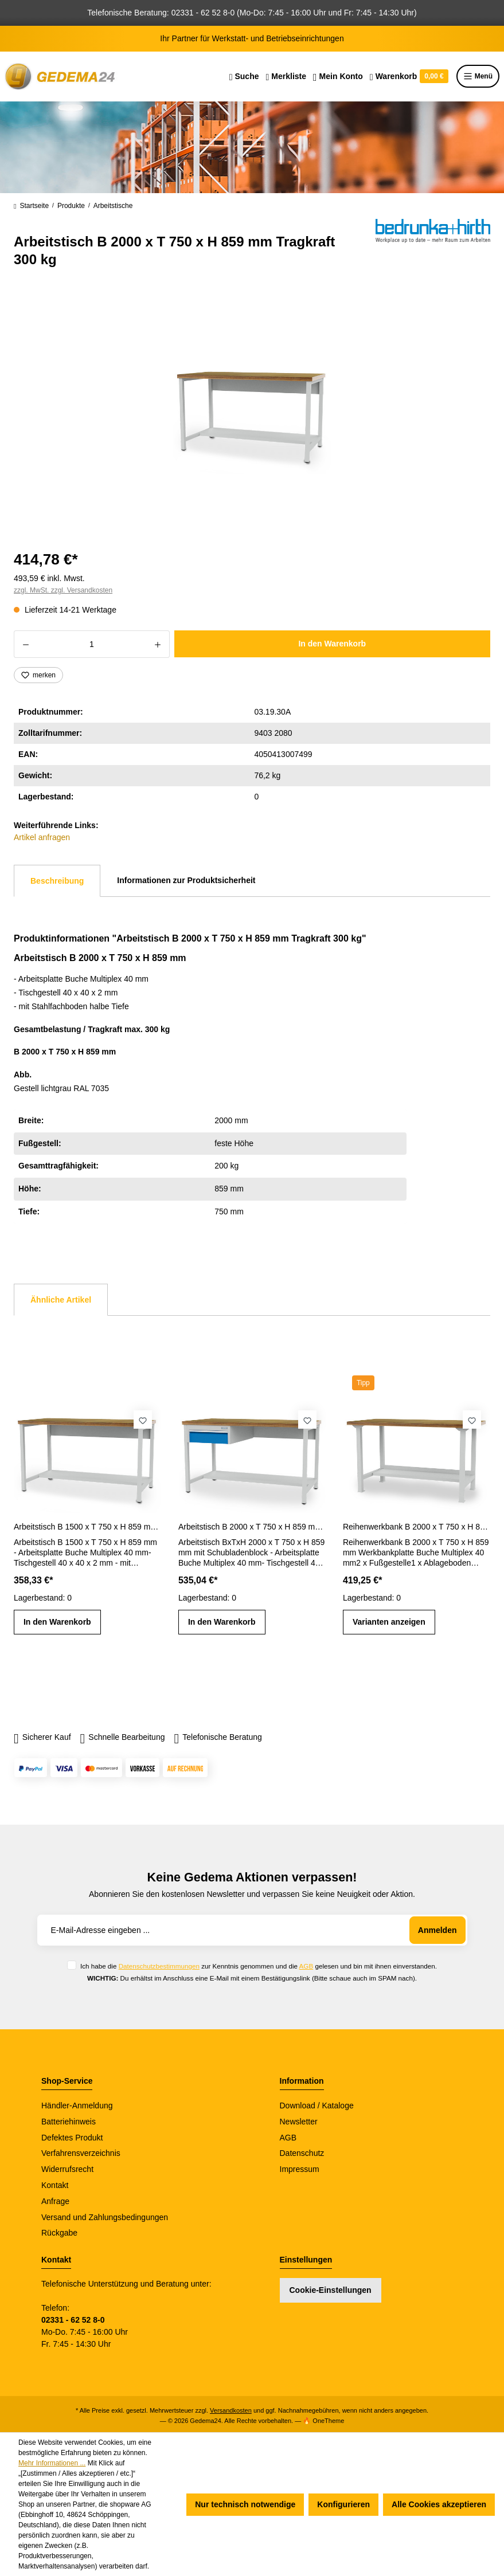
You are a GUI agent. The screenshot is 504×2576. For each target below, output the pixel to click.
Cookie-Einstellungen (331, 2290)
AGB (306, 1966)
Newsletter (299, 2121)
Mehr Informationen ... (51, 2463)
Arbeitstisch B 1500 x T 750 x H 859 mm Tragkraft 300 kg (87, 1526)
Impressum (299, 2169)
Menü (478, 76)
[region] (252, 414)
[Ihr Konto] (338, 76)
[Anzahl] (92, 644)
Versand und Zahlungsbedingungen (104, 2217)
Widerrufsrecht (67, 2169)
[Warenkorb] (409, 76)
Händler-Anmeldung (77, 2105)
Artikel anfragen (42, 837)
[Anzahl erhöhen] (158, 644)
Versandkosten (231, 2410)
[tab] (57, 881)
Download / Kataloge (317, 2105)
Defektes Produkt (72, 2137)
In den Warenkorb (332, 643)
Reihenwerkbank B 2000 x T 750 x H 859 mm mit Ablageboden (416, 1526)
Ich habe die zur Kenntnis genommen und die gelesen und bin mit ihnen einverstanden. (258, 1966)
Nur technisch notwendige (245, 2504)
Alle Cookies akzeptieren (439, 2504)
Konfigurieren (343, 2504)
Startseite (31, 206)
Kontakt (54, 2185)
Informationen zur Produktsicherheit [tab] (186, 880)
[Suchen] (244, 76)
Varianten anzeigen (389, 1621)
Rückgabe (59, 2232)
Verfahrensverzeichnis (80, 2153)
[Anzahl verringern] (25, 644)
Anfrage (55, 2201)
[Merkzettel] (286, 76)
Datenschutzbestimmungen (159, 1966)
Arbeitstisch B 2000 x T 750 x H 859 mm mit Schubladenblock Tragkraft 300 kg (252, 1526)
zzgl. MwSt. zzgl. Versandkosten (63, 590)
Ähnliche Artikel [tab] (60, 1299)
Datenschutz (302, 2153)
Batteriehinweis (68, 2121)
